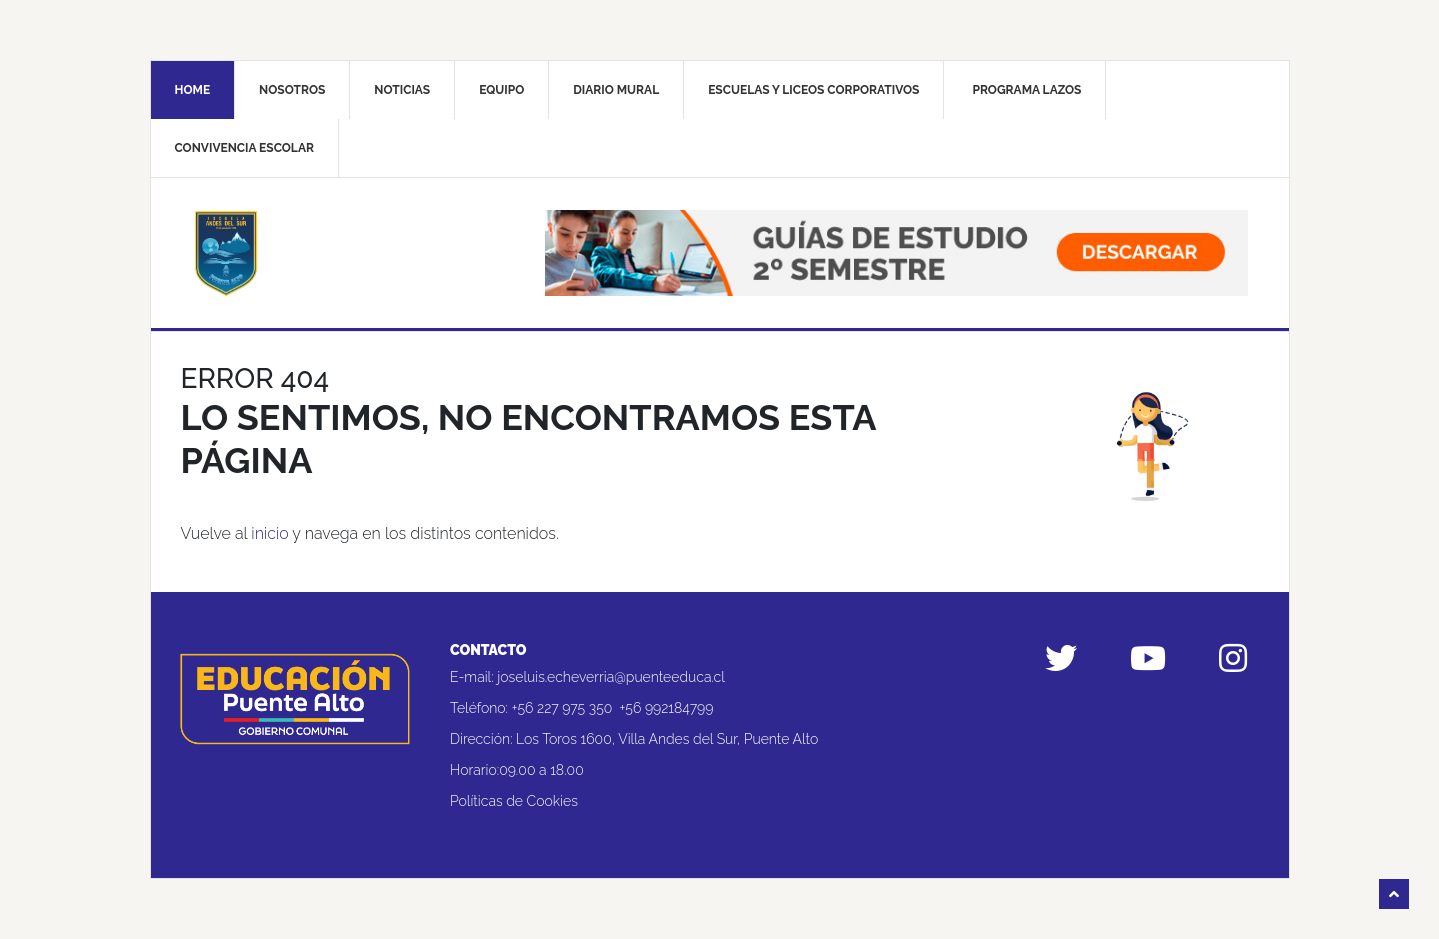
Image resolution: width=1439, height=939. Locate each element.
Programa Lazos (1026, 90)
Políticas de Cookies (514, 801)
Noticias (402, 90)
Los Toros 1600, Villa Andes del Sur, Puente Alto (667, 739)
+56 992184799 (667, 708)
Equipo (501, 90)
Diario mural (616, 90)
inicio (269, 533)
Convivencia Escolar (244, 148)
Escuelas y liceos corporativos (813, 90)
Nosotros (292, 90)
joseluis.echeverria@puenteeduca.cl (611, 677)
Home (193, 90)
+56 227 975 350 (562, 708)
